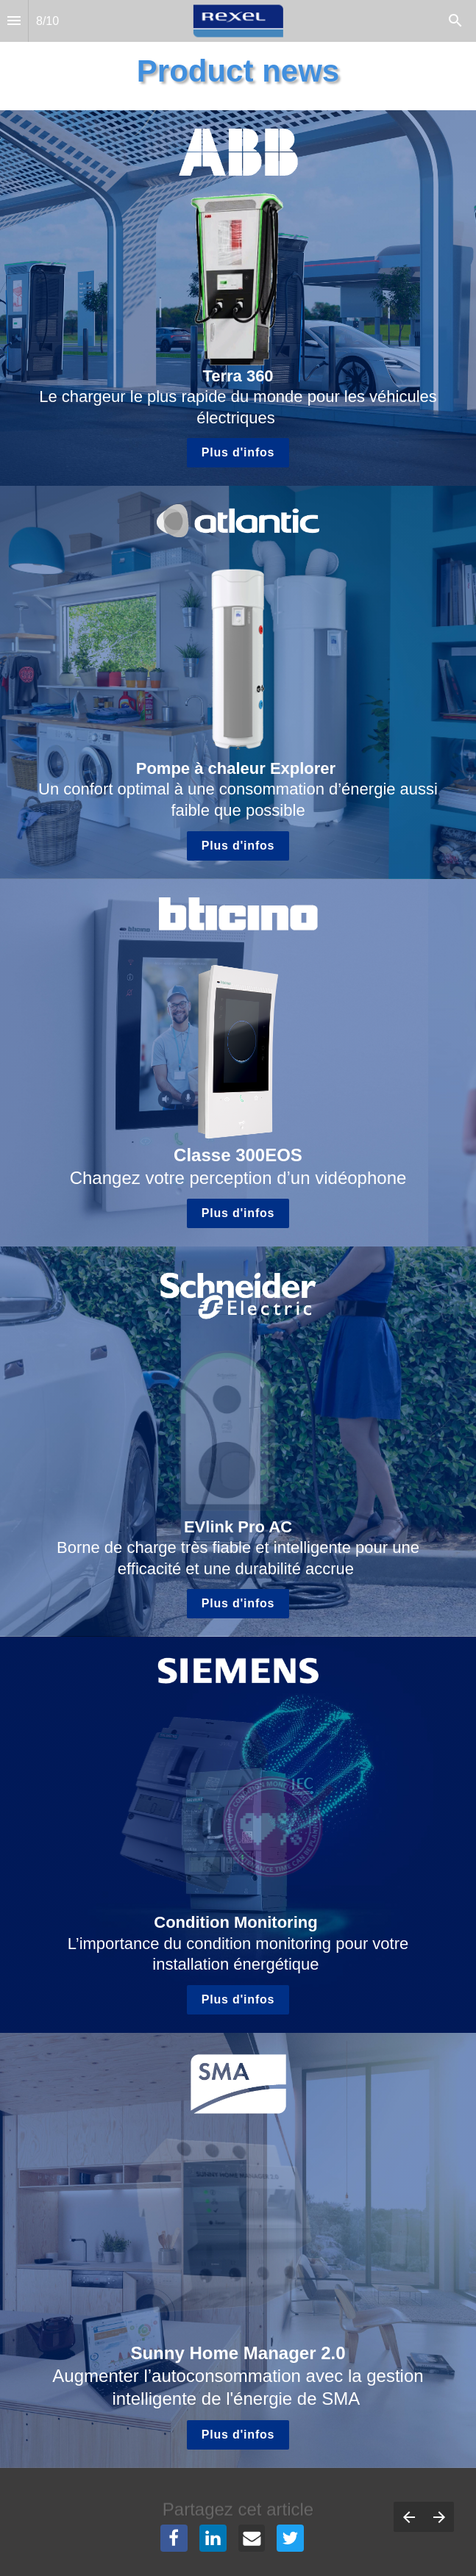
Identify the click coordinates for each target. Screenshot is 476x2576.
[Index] (14, 21)
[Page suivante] (439, 2517)
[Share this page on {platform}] (174, 2538)
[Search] (455, 21)
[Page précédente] (409, 2517)
